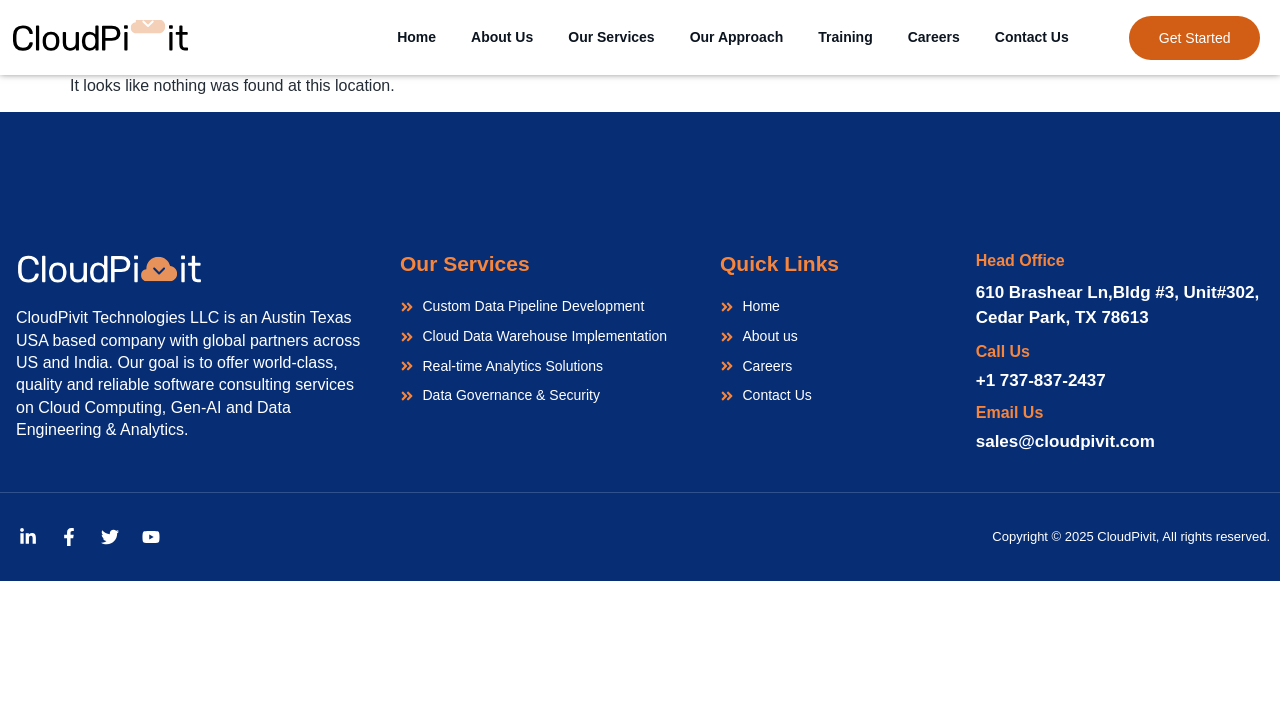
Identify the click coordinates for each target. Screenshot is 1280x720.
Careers (934, 37)
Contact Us (1032, 37)
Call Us (1003, 351)
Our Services (611, 37)
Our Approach (737, 37)
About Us (502, 37)
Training (845, 37)
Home (416, 37)
